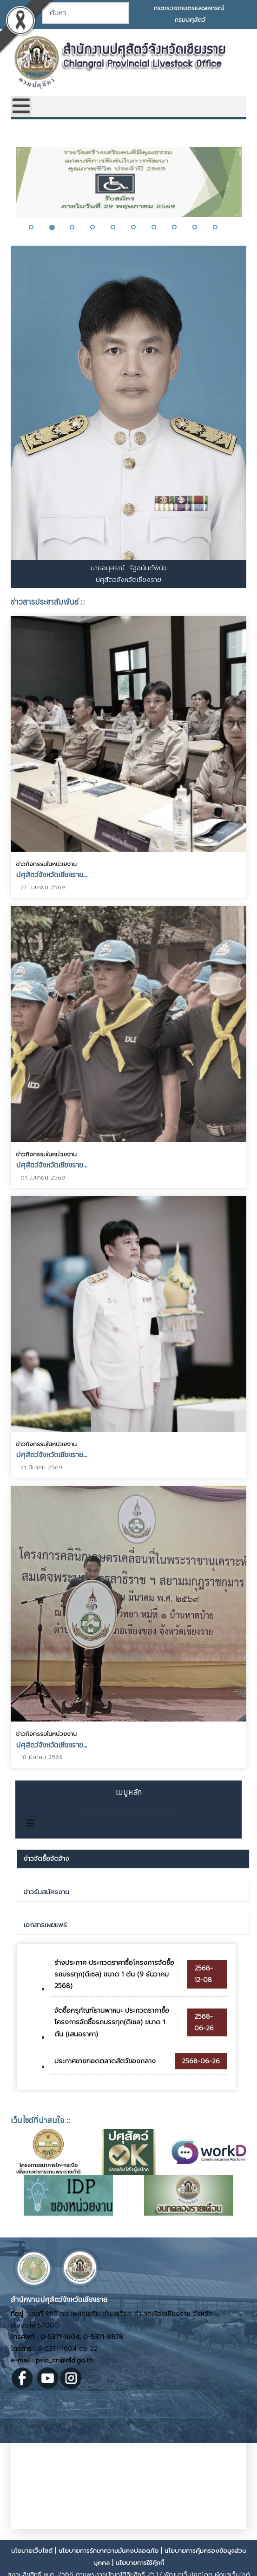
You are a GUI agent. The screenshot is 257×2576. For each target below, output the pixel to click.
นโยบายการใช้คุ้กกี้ (140, 2563)
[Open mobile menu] (21, 106)
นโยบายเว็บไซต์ (32, 2551)
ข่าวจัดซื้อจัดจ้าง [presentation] (46, 1859)
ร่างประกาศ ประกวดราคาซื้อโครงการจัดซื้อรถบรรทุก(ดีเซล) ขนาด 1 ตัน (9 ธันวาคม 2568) (114, 1974)
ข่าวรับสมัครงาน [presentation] (46, 1892)
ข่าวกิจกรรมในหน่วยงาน (46, 864)
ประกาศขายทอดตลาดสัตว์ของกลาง (105, 2061)
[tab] (133, 1859)
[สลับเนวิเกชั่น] (30, 1823)
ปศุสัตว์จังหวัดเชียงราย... (51, 874)
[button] (36, 227)
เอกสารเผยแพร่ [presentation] (45, 1925)
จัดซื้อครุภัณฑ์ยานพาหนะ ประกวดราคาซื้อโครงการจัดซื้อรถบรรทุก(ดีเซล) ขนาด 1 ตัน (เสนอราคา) (111, 2022)
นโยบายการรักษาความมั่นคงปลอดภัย (108, 2551)
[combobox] (85, 13)
